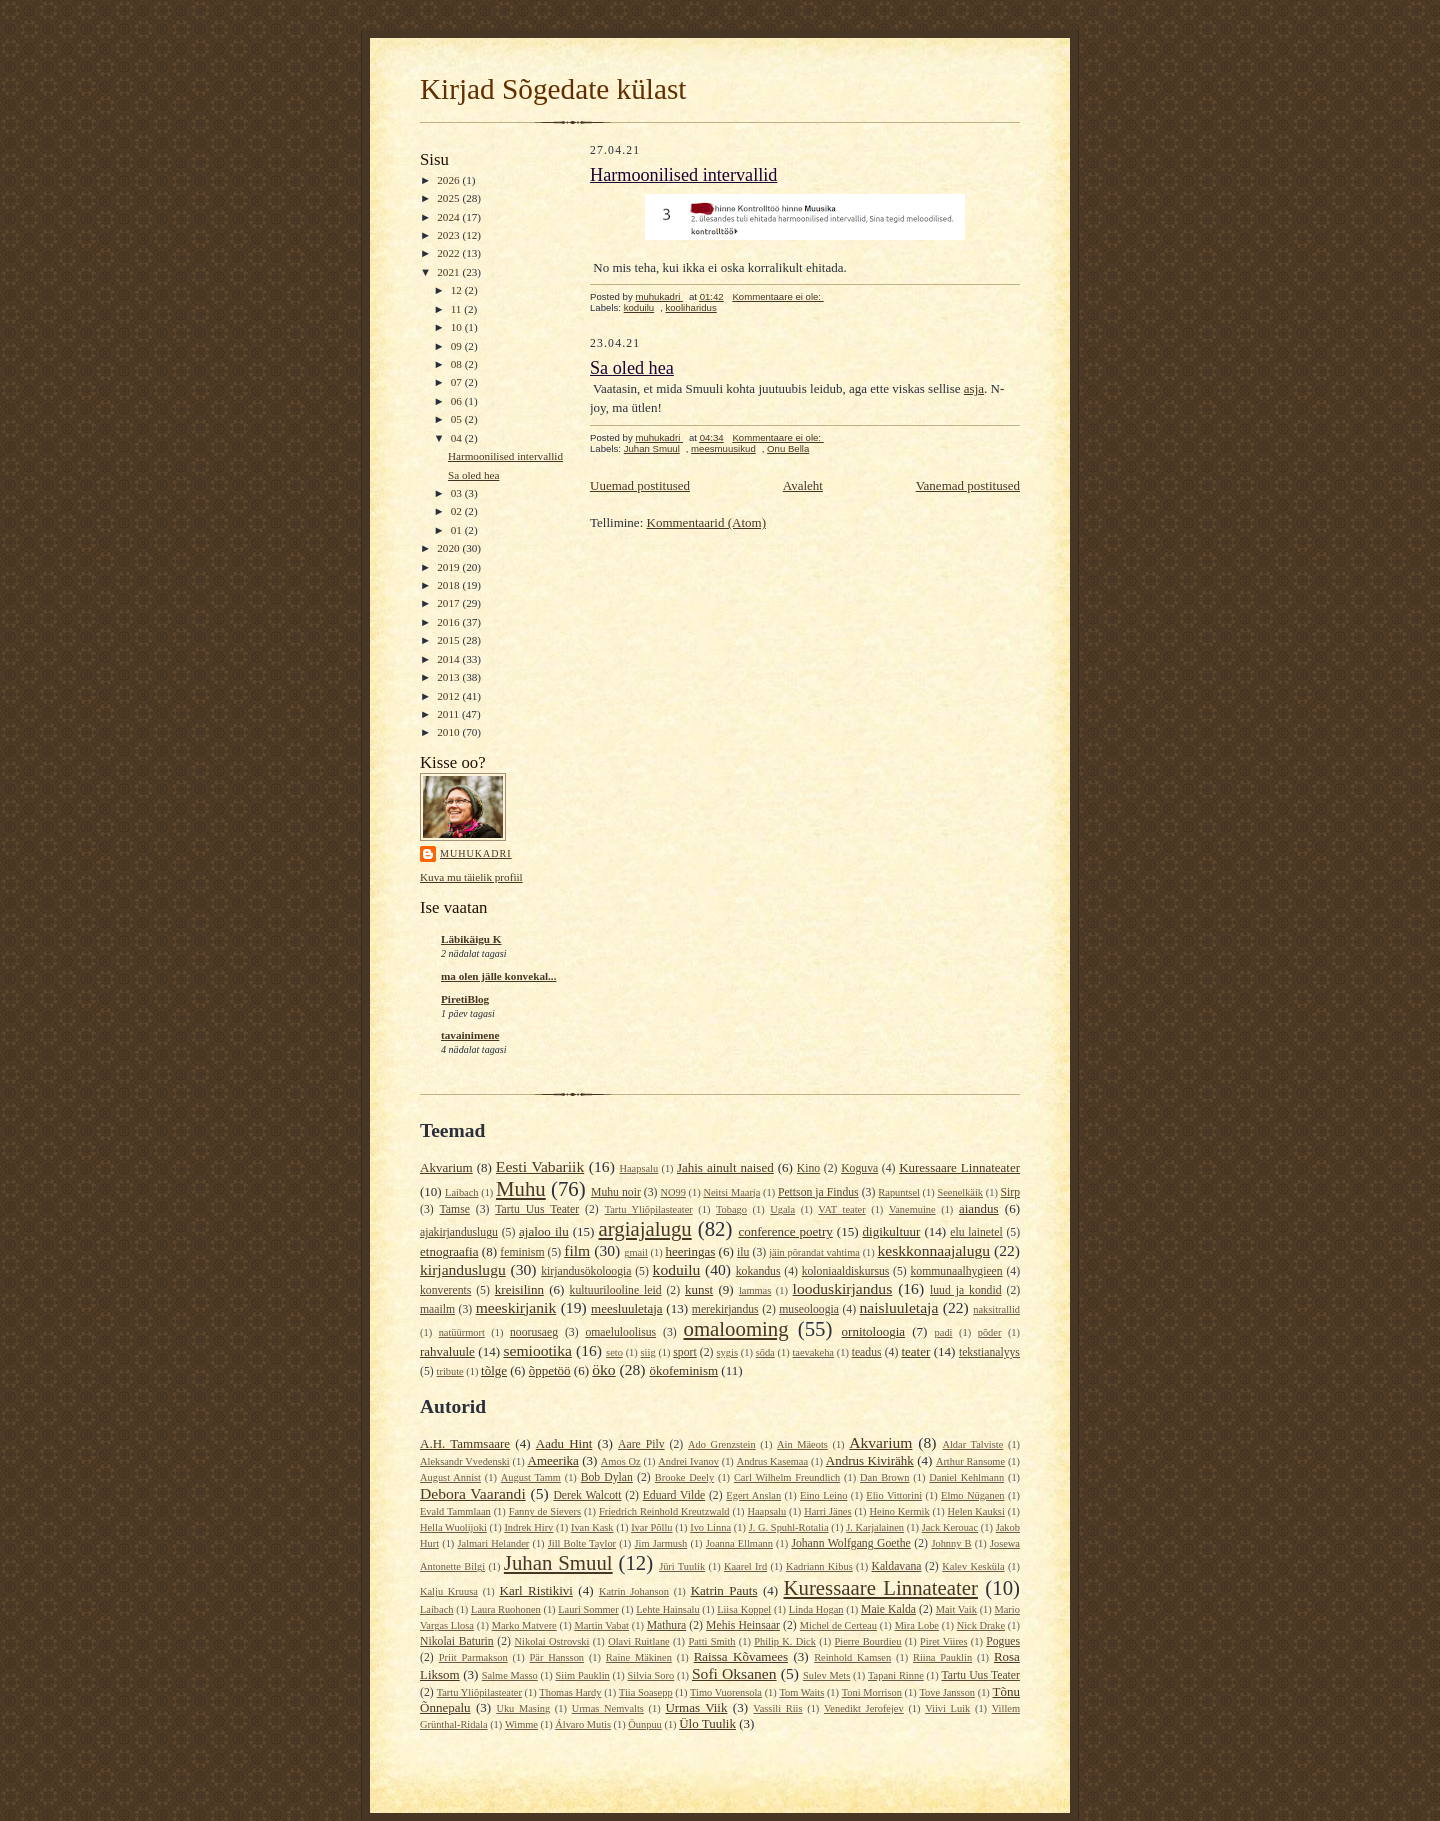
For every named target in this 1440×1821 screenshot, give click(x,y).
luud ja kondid (966, 1290)
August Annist (450, 1477)
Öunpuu (644, 1724)
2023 (449, 235)
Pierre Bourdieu (868, 1641)
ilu (743, 1252)
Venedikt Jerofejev (864, 1708)
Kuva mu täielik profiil (471, 877)
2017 (449, 603)
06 (458, 401)
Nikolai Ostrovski (552, 1641)
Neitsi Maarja (731, 1192)
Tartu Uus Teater (537, 1209)
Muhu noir (616, 1192)
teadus (867, 1352)
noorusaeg (534, 1332)
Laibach (461, 1192)
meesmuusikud (723, 448)
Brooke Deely (684, 1477)
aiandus (979, 1208)
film (577, 1250)
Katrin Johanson (634, 1591)
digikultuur (892, 1231)
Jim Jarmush (660, 1543)
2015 (449, 640)
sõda (765, 1352)
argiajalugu (645, 1228)
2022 (449, 253)
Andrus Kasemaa (772, 1461)
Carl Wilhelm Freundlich (787, 1477)
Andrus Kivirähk (870, 1460)
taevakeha (813, 1352)
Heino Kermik (900, 1511)
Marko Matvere (524, 1625)
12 (458, 290)
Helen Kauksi (976, 1511)
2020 (449, 548)
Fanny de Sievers (545, 1511)
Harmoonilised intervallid (505, 456)
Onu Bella (788, 448)
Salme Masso (510, 1675)
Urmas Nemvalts (608, 1708)
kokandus (758, 1271)
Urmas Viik (696, 1707)
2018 (449, 585)
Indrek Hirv (528, 1527)
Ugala (782, 1209)
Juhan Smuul (652, 448)
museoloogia (809, 1309)
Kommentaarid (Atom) (707, 522)
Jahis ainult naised (725, 1167)
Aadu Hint (564, 1443)
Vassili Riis (777, 1708)
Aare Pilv (641, 1444)
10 (458, 327)
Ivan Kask (592, 1527)
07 (458, 382)
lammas (755, 1290)
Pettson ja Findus (818, 1192)
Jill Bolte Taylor (582, 1543)
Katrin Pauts (724, 1590)
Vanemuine (912, 1209)
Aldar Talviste (972, 1444)
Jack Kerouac (950, 1527)
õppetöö (550, 1370)
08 (458, 364)
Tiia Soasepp (646, 1692)
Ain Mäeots (802, 1444)
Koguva (859, 1168)
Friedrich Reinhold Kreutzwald (664, 1511)
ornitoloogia (874, 1331)
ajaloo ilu (544, 1231)
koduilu (639, 307)
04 (458, 438)
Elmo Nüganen (972, 1495)
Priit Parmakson (473, 1657)
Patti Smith (711, 1641)
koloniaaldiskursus (846, 1271)
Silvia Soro (650, 1675)
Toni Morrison (872, 1692)
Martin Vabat (601, 1625)
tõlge (494, 1370)
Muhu (521, 1188)
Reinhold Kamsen (852, 1657)
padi (944, 1332)
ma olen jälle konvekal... (498, 976)
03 (458, 493)
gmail (636, 1252)
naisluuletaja (899, 1307)
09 (458, 346)
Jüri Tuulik (682, 1566)
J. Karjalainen (875, 1527)
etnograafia (449, 1251)
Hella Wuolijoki (453, 1527)
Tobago (731, 1209)
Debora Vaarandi (473, 1493)
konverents (445, 1290)
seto (614, 1352)
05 (458, 419)
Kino (808, 1168)
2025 (449, 198)
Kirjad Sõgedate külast (553, 89)
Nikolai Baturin (457, 1641)
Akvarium (446, 1167)
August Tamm (531, 1477)
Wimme (521, 1724)
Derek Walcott (587, 1495)
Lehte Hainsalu (667, 1609)
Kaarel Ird (745, 1566)
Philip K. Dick (785, 1641)
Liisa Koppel (744, 1609)
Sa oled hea (474, 475)
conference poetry (785, 1231)
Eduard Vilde (674, 1495)
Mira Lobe (917, 1625)
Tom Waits (801, 1692)
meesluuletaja (626, 1308)
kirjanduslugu (463, 1269)
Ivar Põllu (651, 1527)
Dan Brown (884, 1477)
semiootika (537, 1350)
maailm (437, 1309)
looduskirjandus (843, 1288)
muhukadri (476, 853)
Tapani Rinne (896, 1675)
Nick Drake (981, 1625)
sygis (727, 1352)
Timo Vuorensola (726, 1692)
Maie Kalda (888, 1609)
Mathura (667, 1625)
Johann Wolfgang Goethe (850, 1543)
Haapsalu (638, 1168)
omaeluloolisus (620, 1332)
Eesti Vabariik (540, 1166)
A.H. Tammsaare (465, 1443)
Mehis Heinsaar (743, 1625)
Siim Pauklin (583, 1675)
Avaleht (803, 485)
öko (603, 1369)
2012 (449, 696)
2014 (449, 659)
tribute (450, 1371)
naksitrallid (996, 1309)
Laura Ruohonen (506, 1609)
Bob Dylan (607, 1477)
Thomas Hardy (570, 1692)
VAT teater (841, 1209)
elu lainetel (976, 1232)
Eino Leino (823, 1495)
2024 (449, 217)
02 (458, 511)
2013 (449, 677)
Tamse (455, 1209)
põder (990, 1332)
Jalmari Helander (493, 1543)
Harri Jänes (827, 1511)
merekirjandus (725, 1309)
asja (974, 388)
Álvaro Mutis (583, 1724)
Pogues (1003, 1641)
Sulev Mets (826, 1675)
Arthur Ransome (970, 1461)
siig (648, 1352)
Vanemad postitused (968, 485)
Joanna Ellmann (739, 1543)
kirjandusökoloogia (586, 1271)
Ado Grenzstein (722, 1444)
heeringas (690, 1251)
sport (684, 1352)
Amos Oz (621, 1461)
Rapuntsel (899, 1192)
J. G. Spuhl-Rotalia (789, 1527)
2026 (449, 180)
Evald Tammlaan (455, 1511)
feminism (522, 1252)
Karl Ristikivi (536, 1590)
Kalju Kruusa (449, 1591)
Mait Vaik (956, 1609)
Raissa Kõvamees (741, 1656)
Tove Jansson (947, 1692)
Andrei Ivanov (688, 1461)
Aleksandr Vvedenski (465, 1461)
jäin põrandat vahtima (814, 1252)
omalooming (736, 1328)
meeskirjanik (516, 1307)
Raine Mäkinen (639, 1657)
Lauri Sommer (588, 1609)
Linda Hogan (816, 1609)
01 (458, 530)
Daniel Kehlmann (966, 1477)
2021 (449, 272)
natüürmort (462, 1332)
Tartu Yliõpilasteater (649, 1209)
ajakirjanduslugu (459, 1232)
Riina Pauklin (942, 1657)
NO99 (672, 1192)
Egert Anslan (753, 1495)
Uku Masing (523, 1708)
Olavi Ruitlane (639, 1641)
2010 (449, 732)
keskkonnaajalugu (933, 1250)
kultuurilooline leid (616, 1290)
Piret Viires (943, 1641)
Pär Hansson (557, 1657)
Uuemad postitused (640, 485)
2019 (449, 567)
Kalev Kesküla (973, 1566)
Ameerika (553, 1460)
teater (915, 1351)
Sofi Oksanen (734, 1673)
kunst (699, 1289)
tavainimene (470, 1035)
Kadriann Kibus (819, 1566)
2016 (449, 622)
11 (458, 309)
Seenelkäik (960, 1192)
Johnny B (951, 1543)
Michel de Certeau (838, 1625)
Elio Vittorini (894, 1495)
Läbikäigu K (471, 939)
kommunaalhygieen (956, 1271)
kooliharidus (690, 307)
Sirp (1010, 1192)
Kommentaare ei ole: (777, 296)
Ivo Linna (710, 1527)
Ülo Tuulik (707, 1723)
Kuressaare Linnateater (959, 1167)
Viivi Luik (947, 1708)
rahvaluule (447, 1351)
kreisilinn (519, 1289)
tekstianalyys (989, 1352)
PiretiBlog (465, 999)
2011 (449, 714)
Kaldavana (896, 1566)
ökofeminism (683, 1370)
